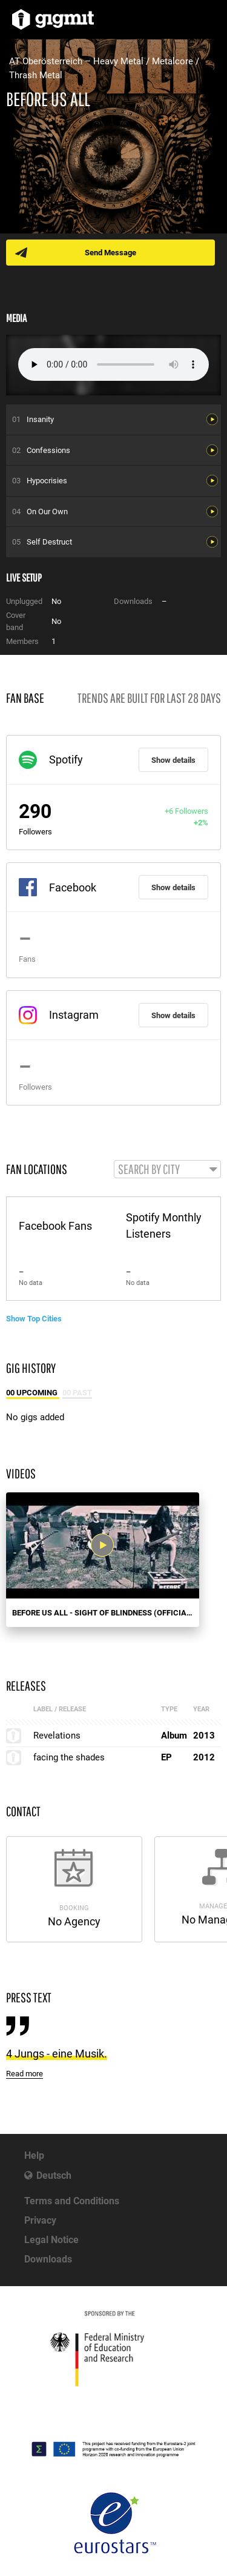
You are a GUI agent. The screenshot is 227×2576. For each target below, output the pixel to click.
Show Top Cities (34, 1318)
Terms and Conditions (71, 2201)
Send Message (110, 252)
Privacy (40, 2220)
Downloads (48, 2259)
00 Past (77, 1392)
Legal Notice (51, 2240)
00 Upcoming (32, 1392)
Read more (24, 2073)
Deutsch (53, 2175)
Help (34, 2155)
